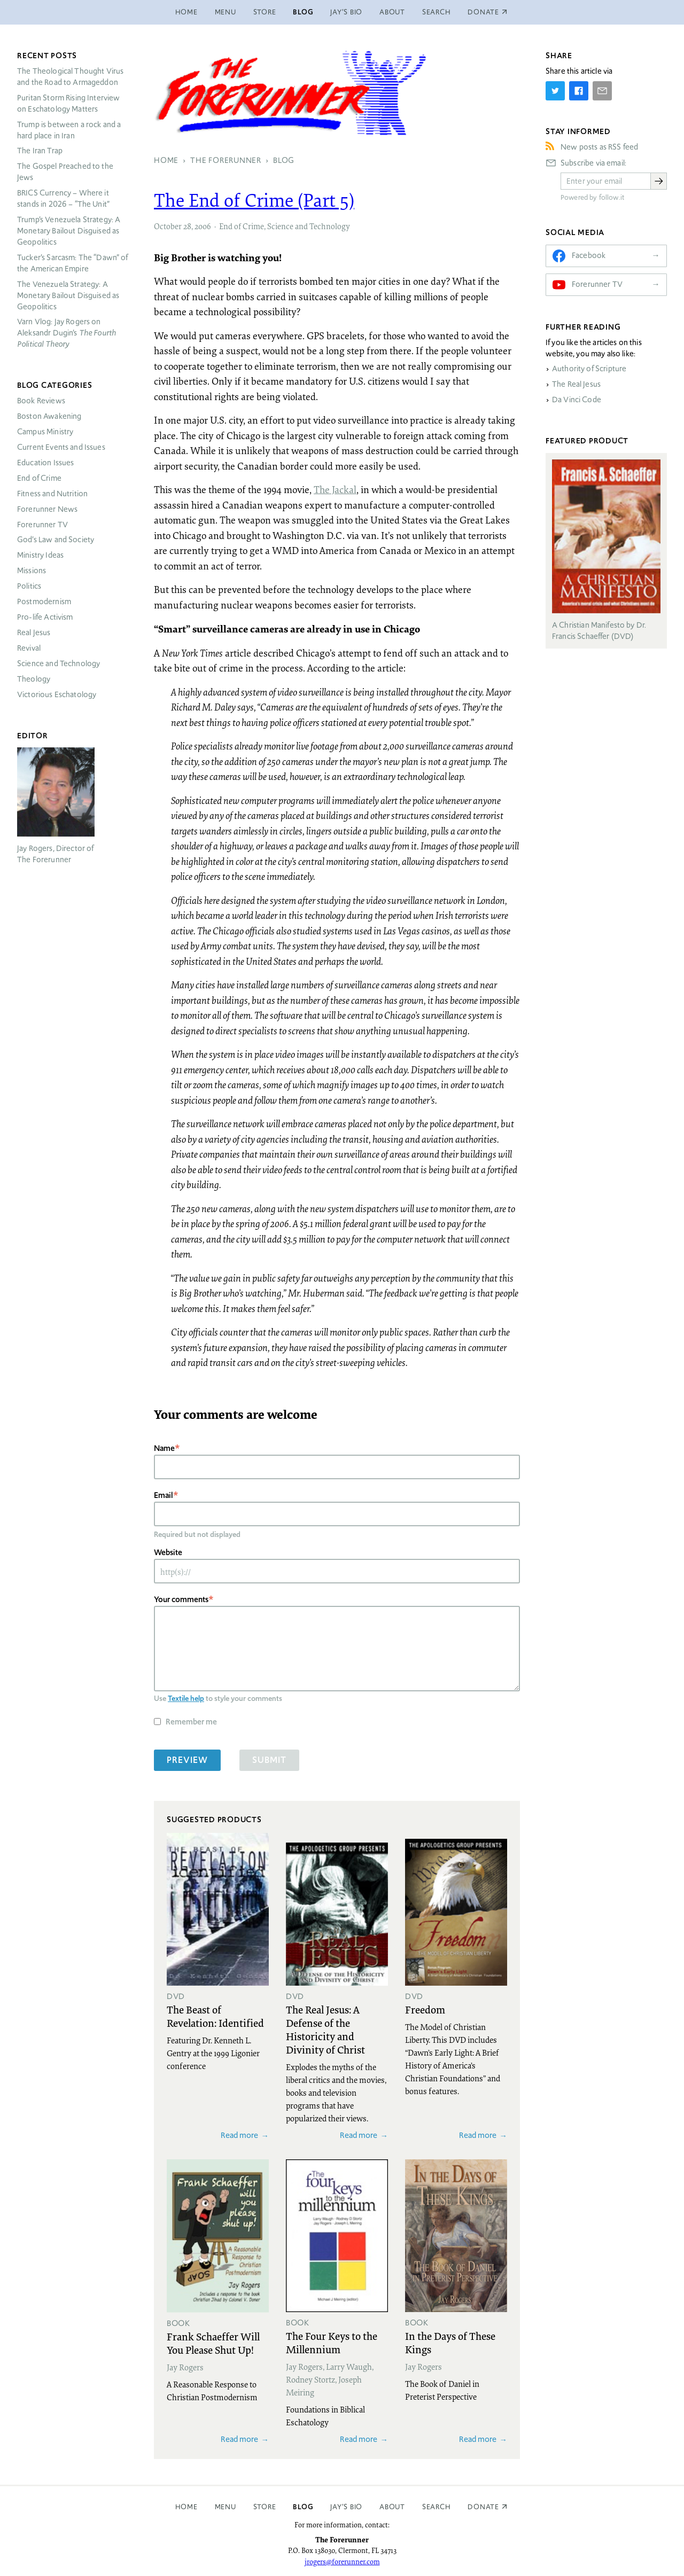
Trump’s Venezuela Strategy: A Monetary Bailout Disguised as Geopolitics (68, 230)
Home (186, 12)
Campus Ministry (45, 431)
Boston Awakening (49, 416)
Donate (483, 2507)
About (392, 12)
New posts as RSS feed (599, 147)
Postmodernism (44, 601)
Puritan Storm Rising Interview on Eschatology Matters (68, 103)
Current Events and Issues (61, 447)
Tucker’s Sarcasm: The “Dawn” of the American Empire (72, 263)
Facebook (588, 255)
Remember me (191, 1721)
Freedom (425, 2009)
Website (168, 1552)
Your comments (181, 1599)
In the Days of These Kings (450, 2342)
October (168, 226)
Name (164, 1448)
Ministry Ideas (40, 555)
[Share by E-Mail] (602, 90)
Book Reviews (41, 400)
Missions (31, 570)
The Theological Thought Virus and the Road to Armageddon (70, 77)
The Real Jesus (576, 384)
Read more (239, 2135)
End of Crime (241, 226)
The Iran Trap (40, 150)
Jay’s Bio (346, 12)
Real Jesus (34, 632)
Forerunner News (47, 509)
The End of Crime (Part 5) (254, 200)
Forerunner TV (42, 524)
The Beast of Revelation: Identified (215, 2015)
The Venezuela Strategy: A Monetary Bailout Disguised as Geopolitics (68, 295)
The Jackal (335, 489)
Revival (29, 648)
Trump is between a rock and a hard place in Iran (69, 130)
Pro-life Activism (45, 617)
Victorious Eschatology (56, 694)
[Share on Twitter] (555, 90)
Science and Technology (308, 226)
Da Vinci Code (576, 399)
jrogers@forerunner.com (342, 2561)
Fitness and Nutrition (52, 493)
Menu (225, 12)
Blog (303, 12)
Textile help (186, 1698)
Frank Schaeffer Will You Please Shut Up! (213, 2342)
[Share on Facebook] (578, 90)
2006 (203, 226)
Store (264, 12)
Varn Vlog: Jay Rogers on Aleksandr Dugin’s (66, 332)
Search (436, 12)
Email (163, 1495)
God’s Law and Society (55, 539)
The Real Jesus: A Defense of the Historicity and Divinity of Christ (325, 2029)
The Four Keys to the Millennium (331, 2342)
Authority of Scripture (589, 368)
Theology (33, 679)
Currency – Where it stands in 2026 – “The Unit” (63, 198)
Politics (29, 586)
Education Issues (45, 462)
